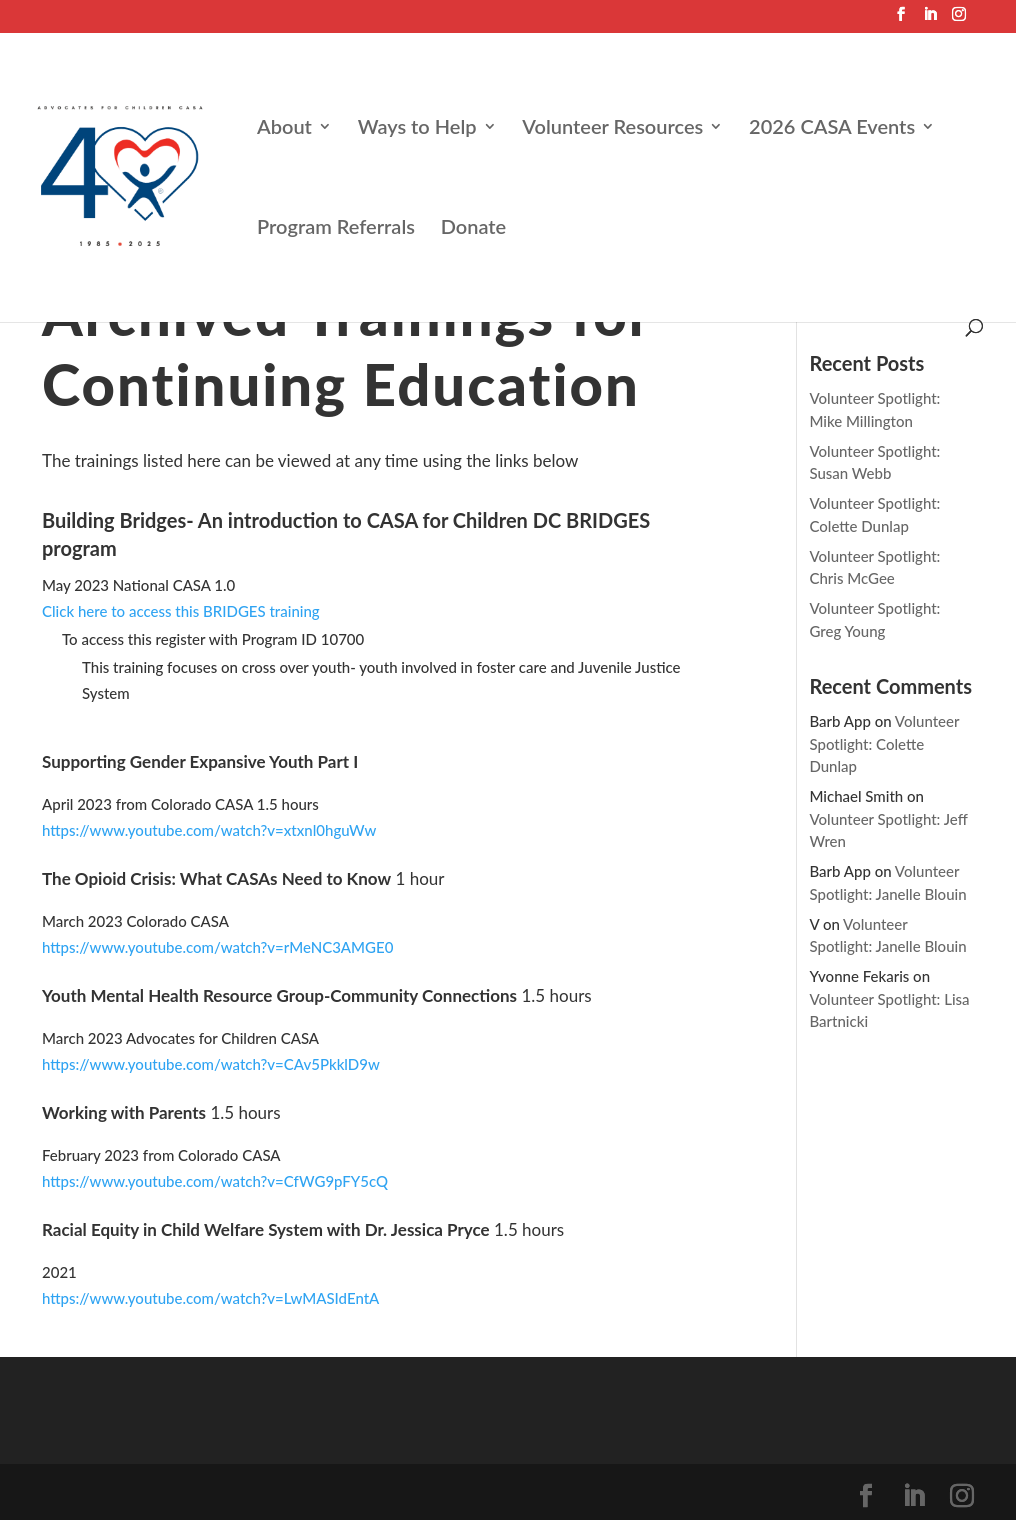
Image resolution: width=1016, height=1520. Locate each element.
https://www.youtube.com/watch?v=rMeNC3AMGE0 (217, 947)
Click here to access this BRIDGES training (181, 611)
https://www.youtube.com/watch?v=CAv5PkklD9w (211, 1064)
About (284, 128)
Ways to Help (417, 128)
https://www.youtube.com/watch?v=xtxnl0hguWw (209, 830)
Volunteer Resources (612, 128)
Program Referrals (336, 228)
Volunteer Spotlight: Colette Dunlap (884, 743)
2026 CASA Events (832, 128)
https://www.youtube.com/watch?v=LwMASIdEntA (210, 1298)
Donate (474, 228)
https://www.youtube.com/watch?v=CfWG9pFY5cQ (215, 1181)
